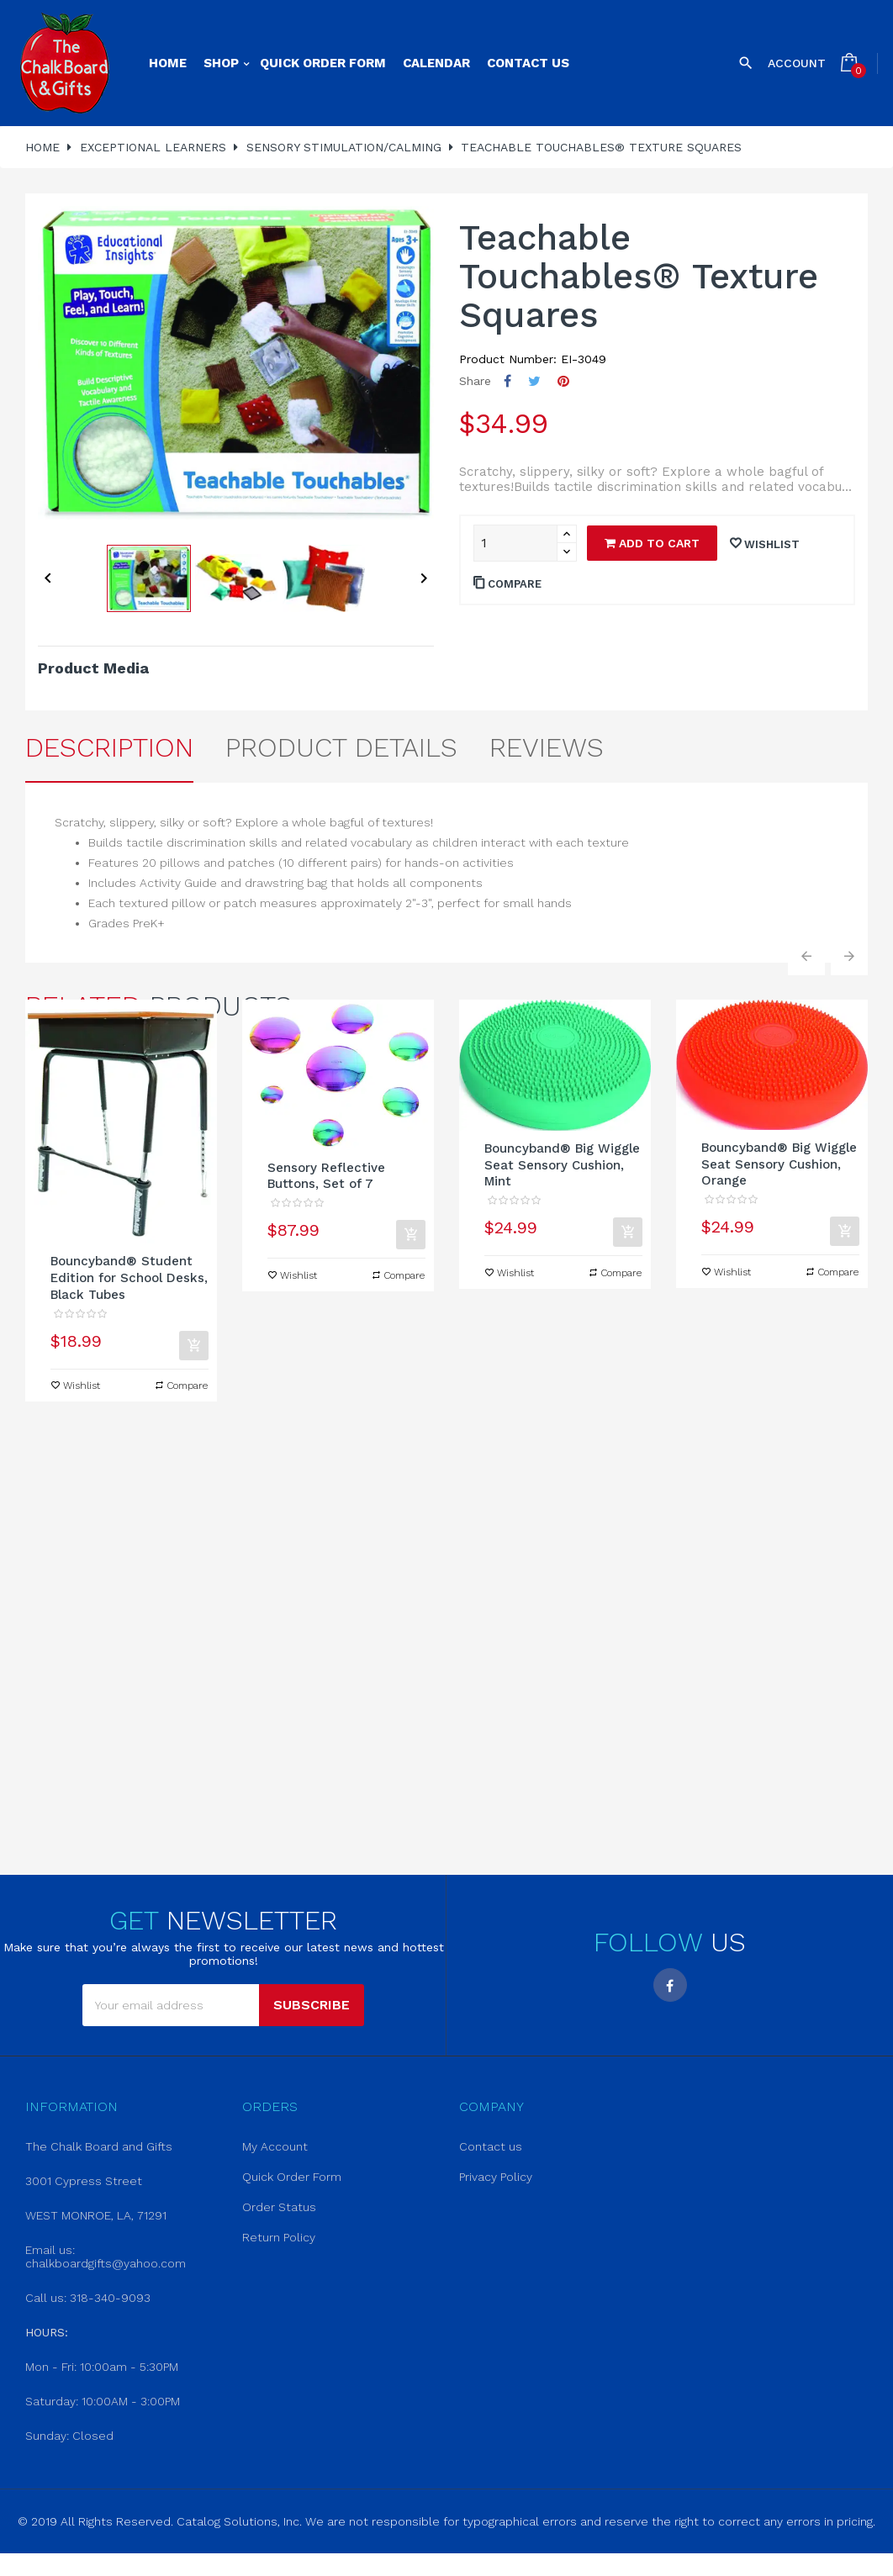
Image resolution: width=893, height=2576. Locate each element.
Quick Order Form (291, 2176)
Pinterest (563, 381)
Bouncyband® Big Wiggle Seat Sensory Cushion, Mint (562, 1165)
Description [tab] (109, 747)
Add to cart (652, 543)
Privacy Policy (495, 2176)
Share (507, 381)
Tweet (534, 381)
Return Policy (278, 2237)
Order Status (279, 2207)
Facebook (670, 1985)
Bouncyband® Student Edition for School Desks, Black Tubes (129, 1278)
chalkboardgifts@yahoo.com (105, 2263)
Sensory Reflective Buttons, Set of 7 (326, 1176)
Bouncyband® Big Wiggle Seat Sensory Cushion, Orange (779, 1164)
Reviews (546, 747)
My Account (275, 2146)
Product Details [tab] (341, 747)
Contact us (490, 2146)
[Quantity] (515, 543)
